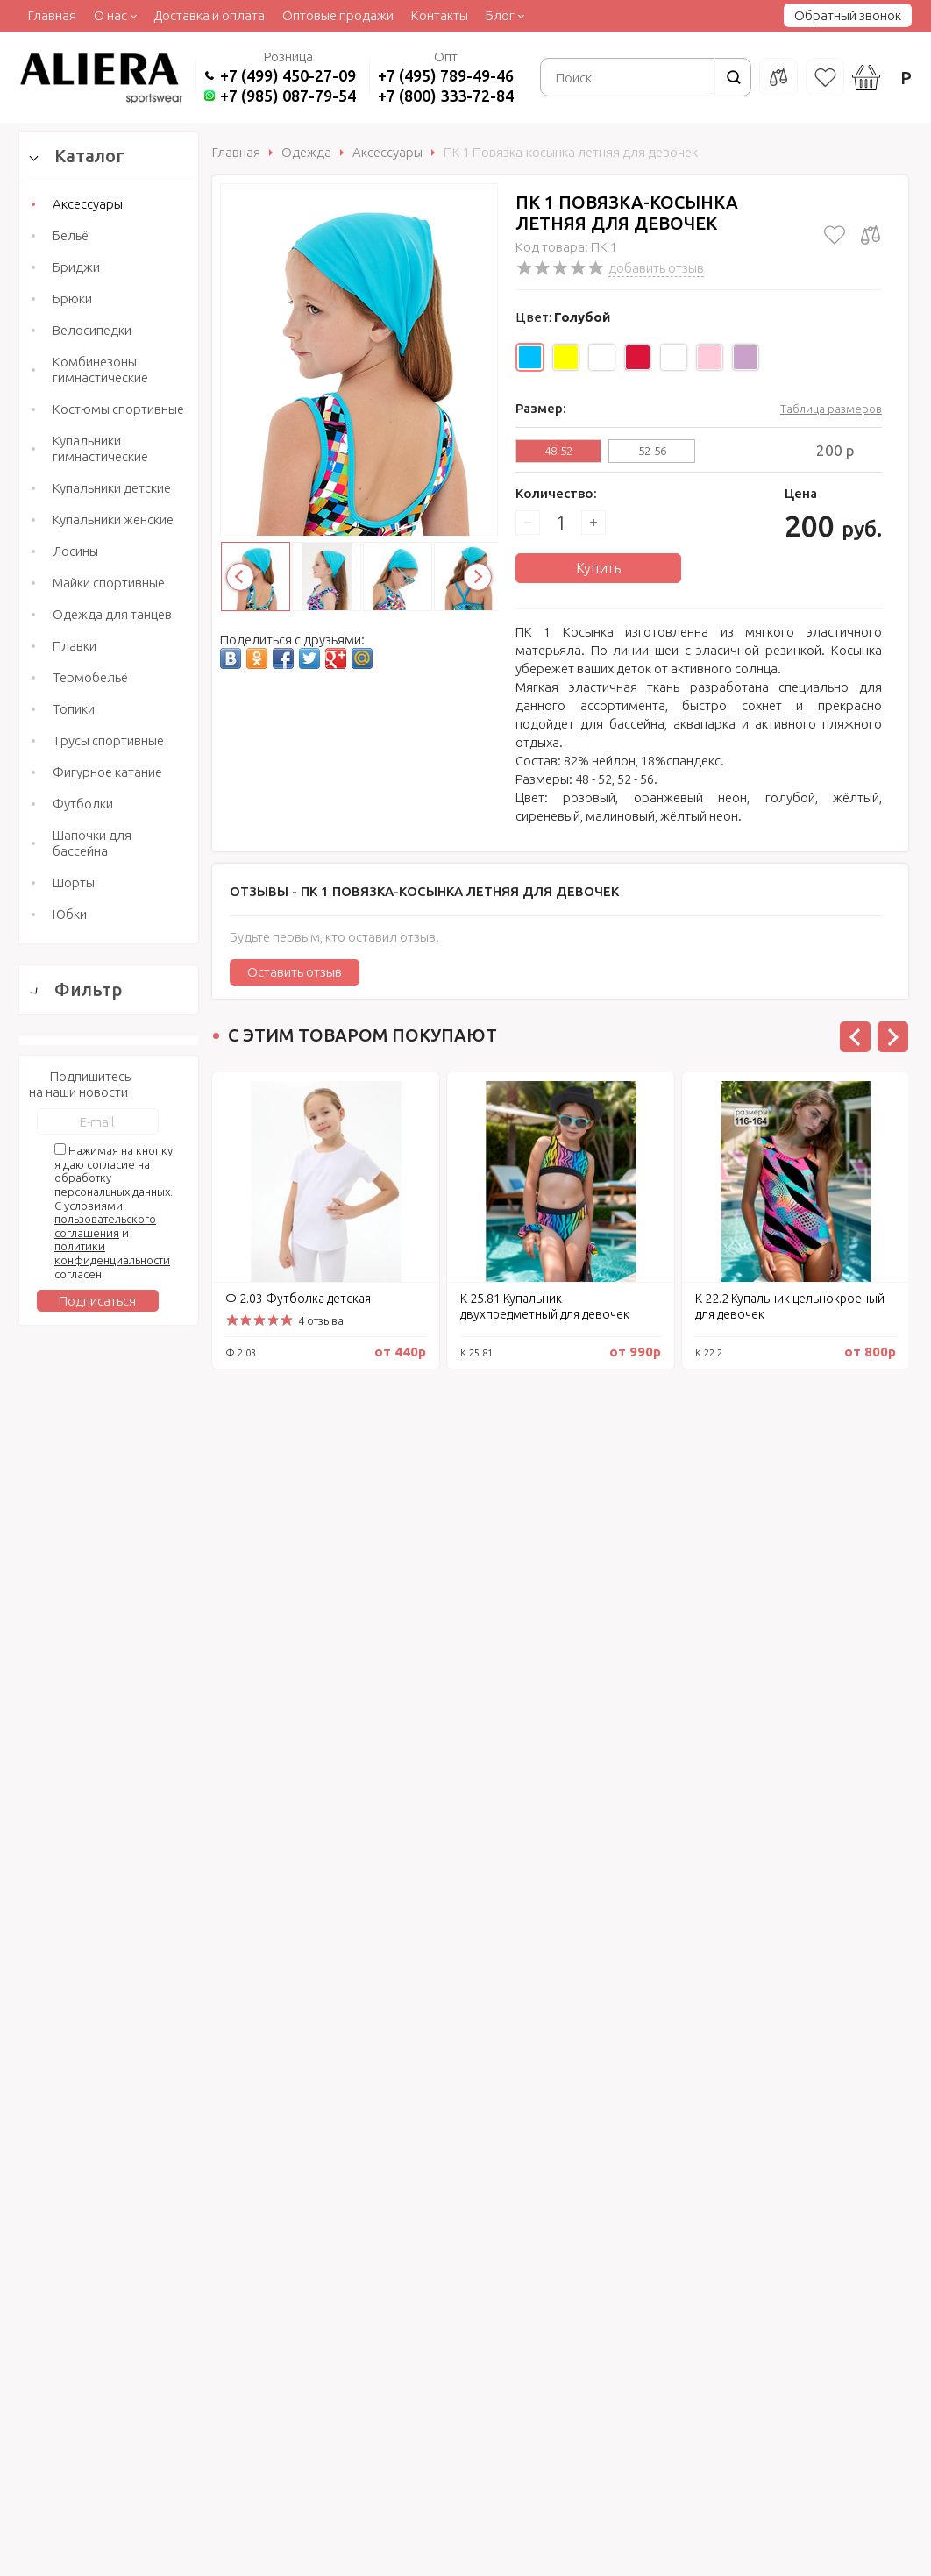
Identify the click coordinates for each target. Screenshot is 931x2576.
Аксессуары (88, 203)
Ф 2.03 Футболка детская (298, 1299)
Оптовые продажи (338, 15)
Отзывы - (424, 891)
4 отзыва (321, 1320)
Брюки (72, 298)
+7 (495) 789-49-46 (446, 75)
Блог (500, 15)
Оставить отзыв (294, 971)
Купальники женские (113, 519)
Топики (74, 708)
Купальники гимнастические (100, 448)
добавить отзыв (656, 267)
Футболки (83, 803)
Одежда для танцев (112, 614)
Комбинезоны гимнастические (100, 369)
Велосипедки (92, 330)
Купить (598, 568)
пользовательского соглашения (105, 2003)
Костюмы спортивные (118, 409)
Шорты (74, 882)
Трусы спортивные (108, 740)
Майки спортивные (109, 582)
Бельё (71, 235)
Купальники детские (112, 487)
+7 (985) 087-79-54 (288, 95)
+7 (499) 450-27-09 (288, 75)
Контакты (439, 15)
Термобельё (90, 677)
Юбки (70, 914)
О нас (110, 15)
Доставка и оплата (209, 15)
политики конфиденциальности (112, 2030)
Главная (52, 15)
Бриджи (76, 267)
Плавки (74, 645)
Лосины (75, 551)
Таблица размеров (831, 408)
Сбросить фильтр (109, 1761)
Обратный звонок (847, 15)
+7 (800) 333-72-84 (446, 95)
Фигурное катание (107, 772)
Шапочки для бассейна (92, 843)
